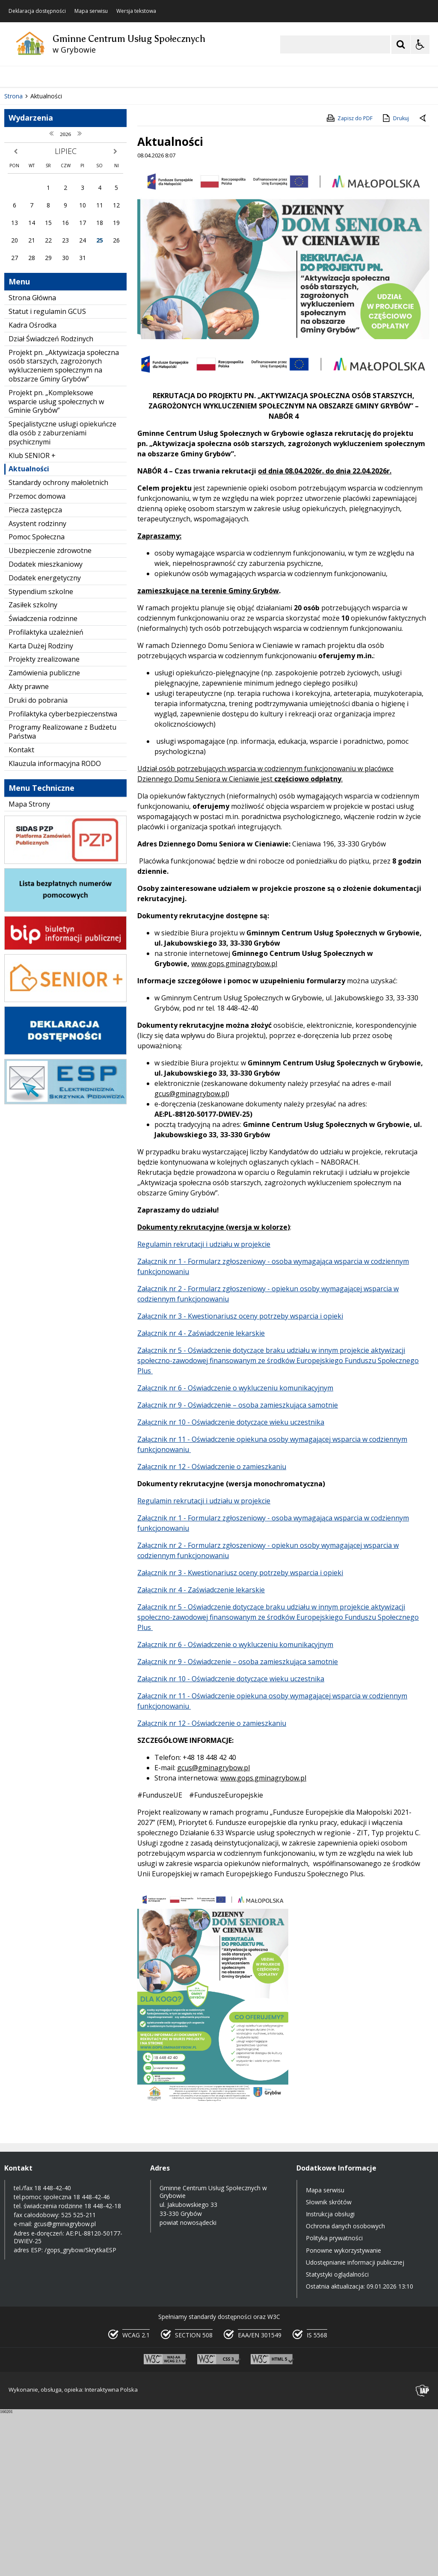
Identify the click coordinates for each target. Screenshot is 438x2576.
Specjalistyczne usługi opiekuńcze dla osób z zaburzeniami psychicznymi (62, 595)
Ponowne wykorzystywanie (343, 2412)
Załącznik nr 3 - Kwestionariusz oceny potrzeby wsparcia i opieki (240, 1478)
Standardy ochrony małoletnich (58, 644)
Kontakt (21, 912)
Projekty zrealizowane (44, 821)
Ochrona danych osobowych (345, 2388)
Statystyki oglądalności (337, 2436)
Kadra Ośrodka (32, 487)
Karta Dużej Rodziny (41, 808)
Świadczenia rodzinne (43, 780)
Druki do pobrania (38, 862)
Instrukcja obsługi (330, 2376)
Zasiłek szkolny (33, 767)
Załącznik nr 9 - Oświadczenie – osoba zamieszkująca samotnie (237, 1567)
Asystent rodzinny (37, 685)
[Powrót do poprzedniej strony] (423, 280)
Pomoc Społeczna (37, 699)
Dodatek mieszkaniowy (46, 726)
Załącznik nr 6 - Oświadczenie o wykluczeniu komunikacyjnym (235, 1550)
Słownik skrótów (329, 2364)
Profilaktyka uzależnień (46, 794)
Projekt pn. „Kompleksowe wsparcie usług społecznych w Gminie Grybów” (56, 563)
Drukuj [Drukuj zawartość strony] (395, 280)
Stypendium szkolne (41, 753)
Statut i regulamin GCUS (47, 473)
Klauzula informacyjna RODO (55, 925)
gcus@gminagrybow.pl (190, 1255)
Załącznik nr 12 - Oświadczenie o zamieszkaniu (211, 1628)
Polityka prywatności (334, 2400)
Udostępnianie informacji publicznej (355, 2424)
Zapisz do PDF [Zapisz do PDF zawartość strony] (349, 280)
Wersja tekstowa (136, 11)
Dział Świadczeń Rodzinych (51, 501)
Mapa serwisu (91, 11)
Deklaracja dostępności (37, 11)
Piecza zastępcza (35, 672)
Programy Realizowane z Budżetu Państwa (62, 894)
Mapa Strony (29, 966)
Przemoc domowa (37, 658)
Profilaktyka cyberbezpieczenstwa (63, 876)
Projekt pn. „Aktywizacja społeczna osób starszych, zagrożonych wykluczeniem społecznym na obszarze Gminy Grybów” (64, 528)
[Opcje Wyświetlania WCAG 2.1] (420, 44)
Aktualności (29, 631)
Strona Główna (32, 459)
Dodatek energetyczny (45, 740)
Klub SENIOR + (32, 617)
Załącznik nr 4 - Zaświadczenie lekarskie (201, 1495)
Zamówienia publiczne (44, 835)
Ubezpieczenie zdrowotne (50, 712)
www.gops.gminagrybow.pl (234, 1125)
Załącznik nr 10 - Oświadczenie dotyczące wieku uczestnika (230, 1584)
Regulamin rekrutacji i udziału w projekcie (203, 1406)
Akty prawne (29, 848)
